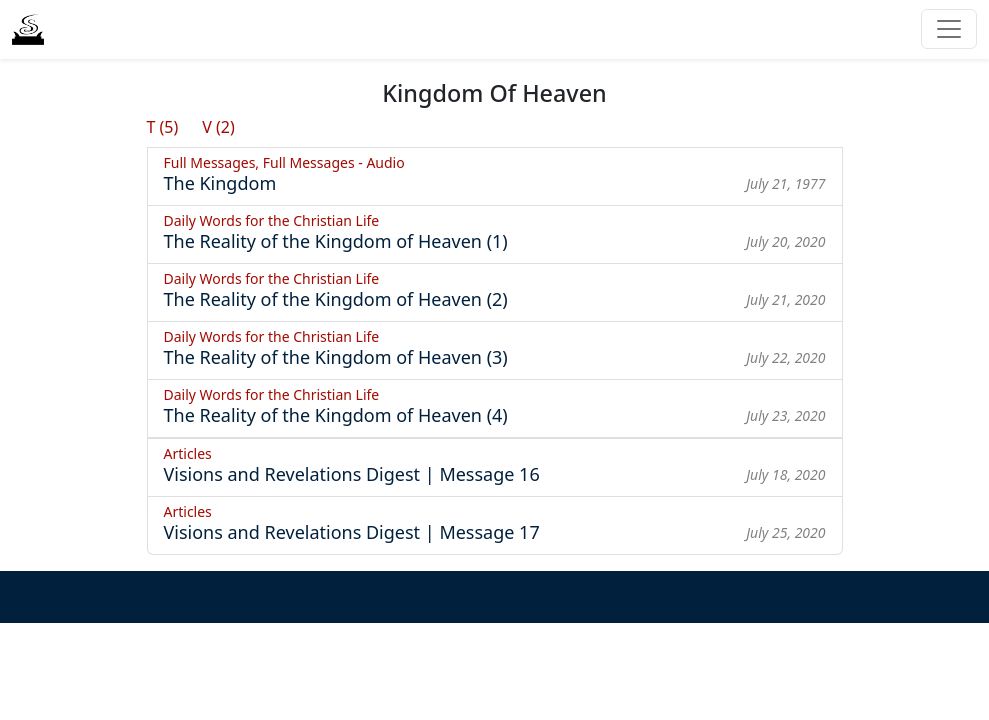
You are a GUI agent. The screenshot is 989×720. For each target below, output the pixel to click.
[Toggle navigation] (949, 29)
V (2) (218, 127)
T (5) (163, 127)
